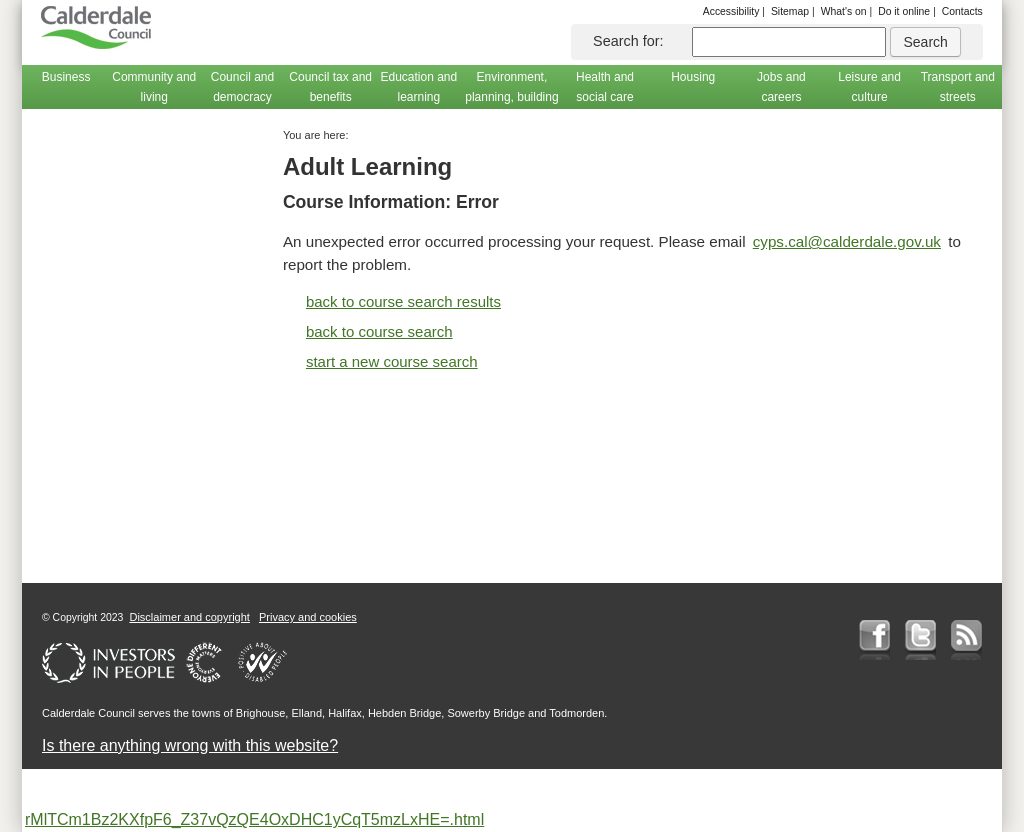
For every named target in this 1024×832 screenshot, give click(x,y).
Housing (693, 77)
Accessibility (731, 11)
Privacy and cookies (308, 617)
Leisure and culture (869, 87)
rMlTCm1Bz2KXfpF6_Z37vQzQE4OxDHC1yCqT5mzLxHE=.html (254, 819)
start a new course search (392, 361)
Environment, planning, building (511, 87)
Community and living (154, 87)
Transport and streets (958, 87)
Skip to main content (38, 0)
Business (66, 77)
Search (925, 42)
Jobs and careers (781, 87)
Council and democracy (242, 87)
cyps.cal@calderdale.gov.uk (847, 241)
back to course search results (403, 301)
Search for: (628, 41)
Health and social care (605, 87)
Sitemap (790, 11)
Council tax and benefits (330, 87)
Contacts (962, 11)
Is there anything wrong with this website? (190, 745)
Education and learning (418, 87)
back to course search (379, 331)
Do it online (904, 11)
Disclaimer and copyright (189, 617)
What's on (844, 11)
